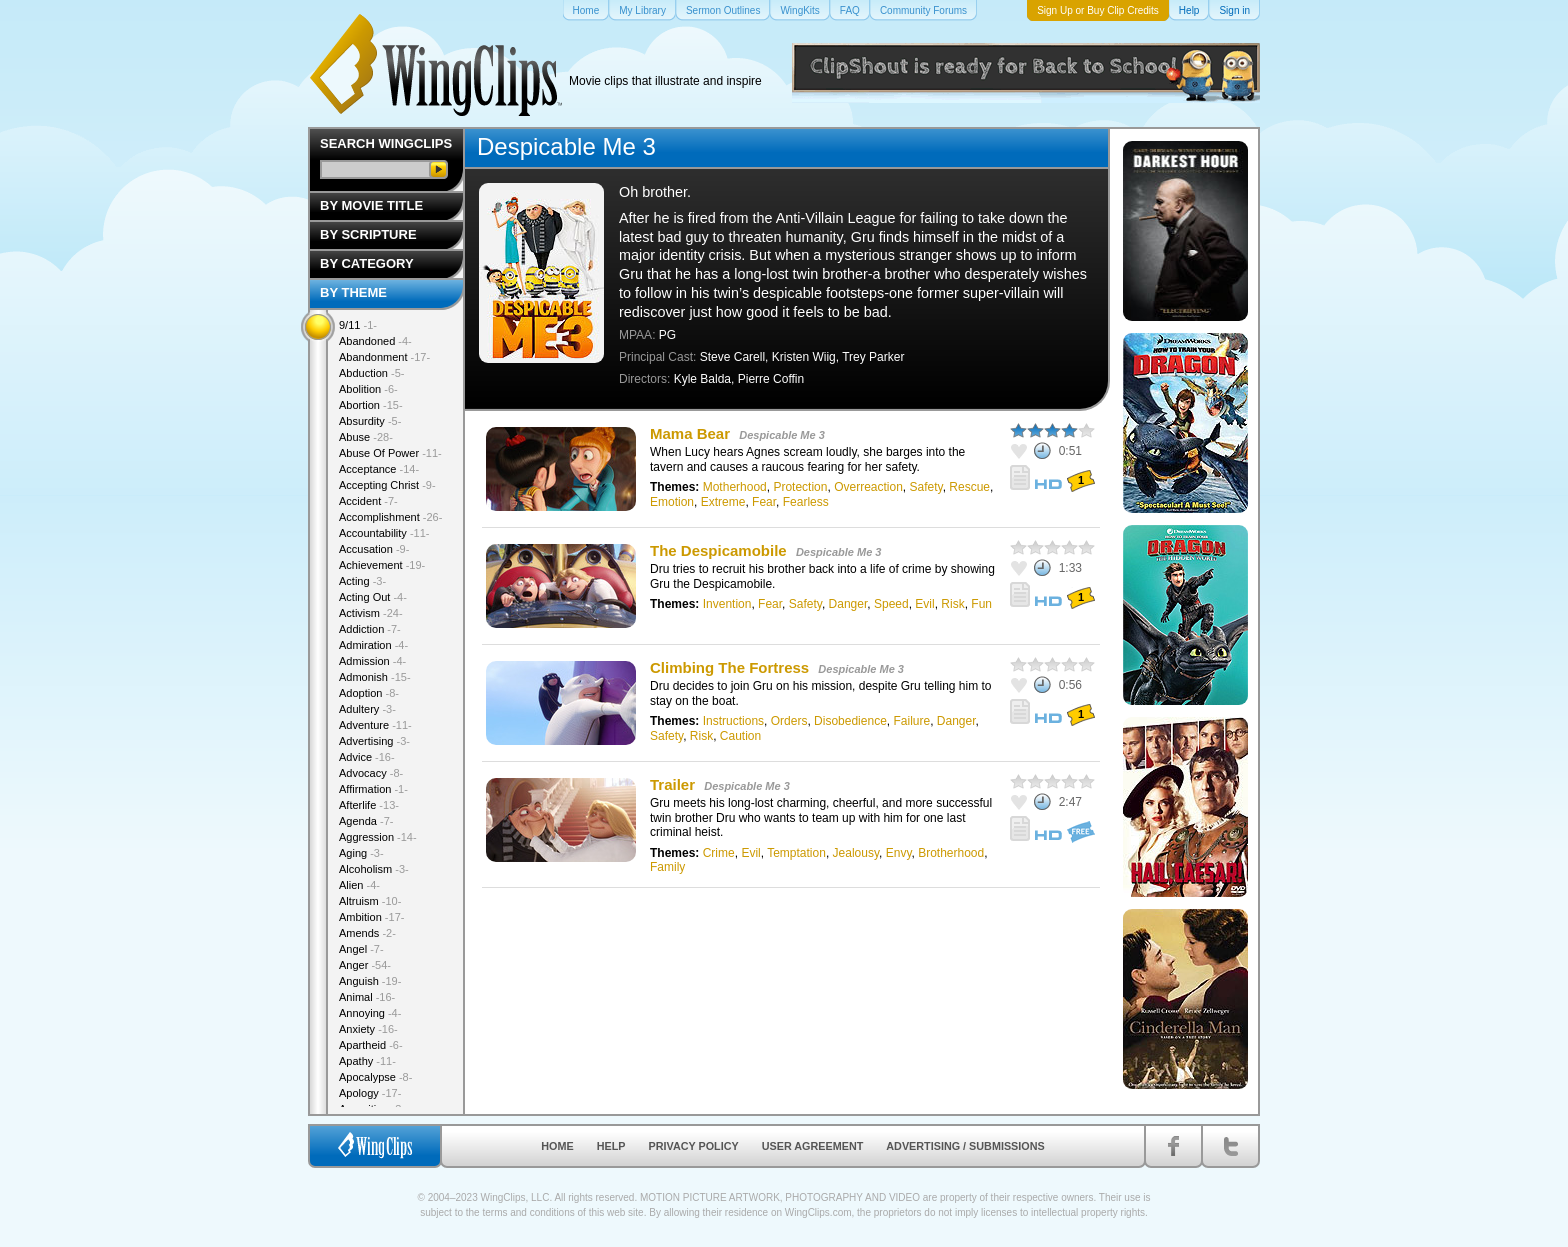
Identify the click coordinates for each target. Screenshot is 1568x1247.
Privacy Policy (694, 1146)
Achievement (382, 565)
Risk (952, 604)
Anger (365, 965)
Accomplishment (390, 517)
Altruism (370, 901)
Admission (372, 661)
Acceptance (379, 469)
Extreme (723, 502)
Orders (789, 721)
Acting (362, 581)
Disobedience (850, 721)
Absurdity (370, 421)
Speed (891, 604)
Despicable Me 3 (782, 435)
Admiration (373, 645)
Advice (367, 757)
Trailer (672, 784)
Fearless (806, 502)
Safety (926, 487)
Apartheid (371, 1045)
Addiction (370, 629)
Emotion (672, 502)
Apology (370, 1093)
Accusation (374, 549)
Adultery (367, 709)
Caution (740, 736)
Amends (367, 933)
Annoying (370, 1013)
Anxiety (368, 1029)
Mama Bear (690, 433)
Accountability (384, 533)
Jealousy (856, 853)
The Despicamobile (718, 550)
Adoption (369, 693)
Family (667, 867)
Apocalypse (375, 1077)
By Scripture (368, 234)
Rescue (969, 487)
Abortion (371, 405)
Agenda (366, 821)
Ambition (371, 917)
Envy (899, 853)
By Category (367, 263)
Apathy (367, 1061)
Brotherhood (951, 853)
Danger (848, 604)
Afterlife (369, 805)
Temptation (796, 853)
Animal (367, 997)
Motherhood (735, 487)
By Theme (353, 292)
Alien (359, 885)
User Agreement (813, 1146)
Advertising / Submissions (965, 1146)
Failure (911, 721)
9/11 (358, 325)
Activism (371, 613)
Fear (764, 502)
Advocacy (371, 773)
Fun (981, 604)
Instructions (733, 721)
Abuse (366, 437)
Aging (361, 853)
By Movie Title (371, 205)
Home (557, 1146)
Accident (368, 501)
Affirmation (373, 789)
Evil (924, 604)
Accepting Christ (387, 485)
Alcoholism (374, 869)
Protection (800, 487)
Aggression (378, 837)
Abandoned (375, 341)
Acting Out (373, 597)
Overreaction (868, 487)
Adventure (375, 725)
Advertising (374, 741)
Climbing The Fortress (729, 667)
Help (611, 1146)
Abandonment (384, 357)
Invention (727, 604)
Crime (719, 853)
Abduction (371, 373)
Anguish (370, 981)
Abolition (368, 389)
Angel (361, 949)
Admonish (375, 677)
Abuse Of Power (390, 453)
